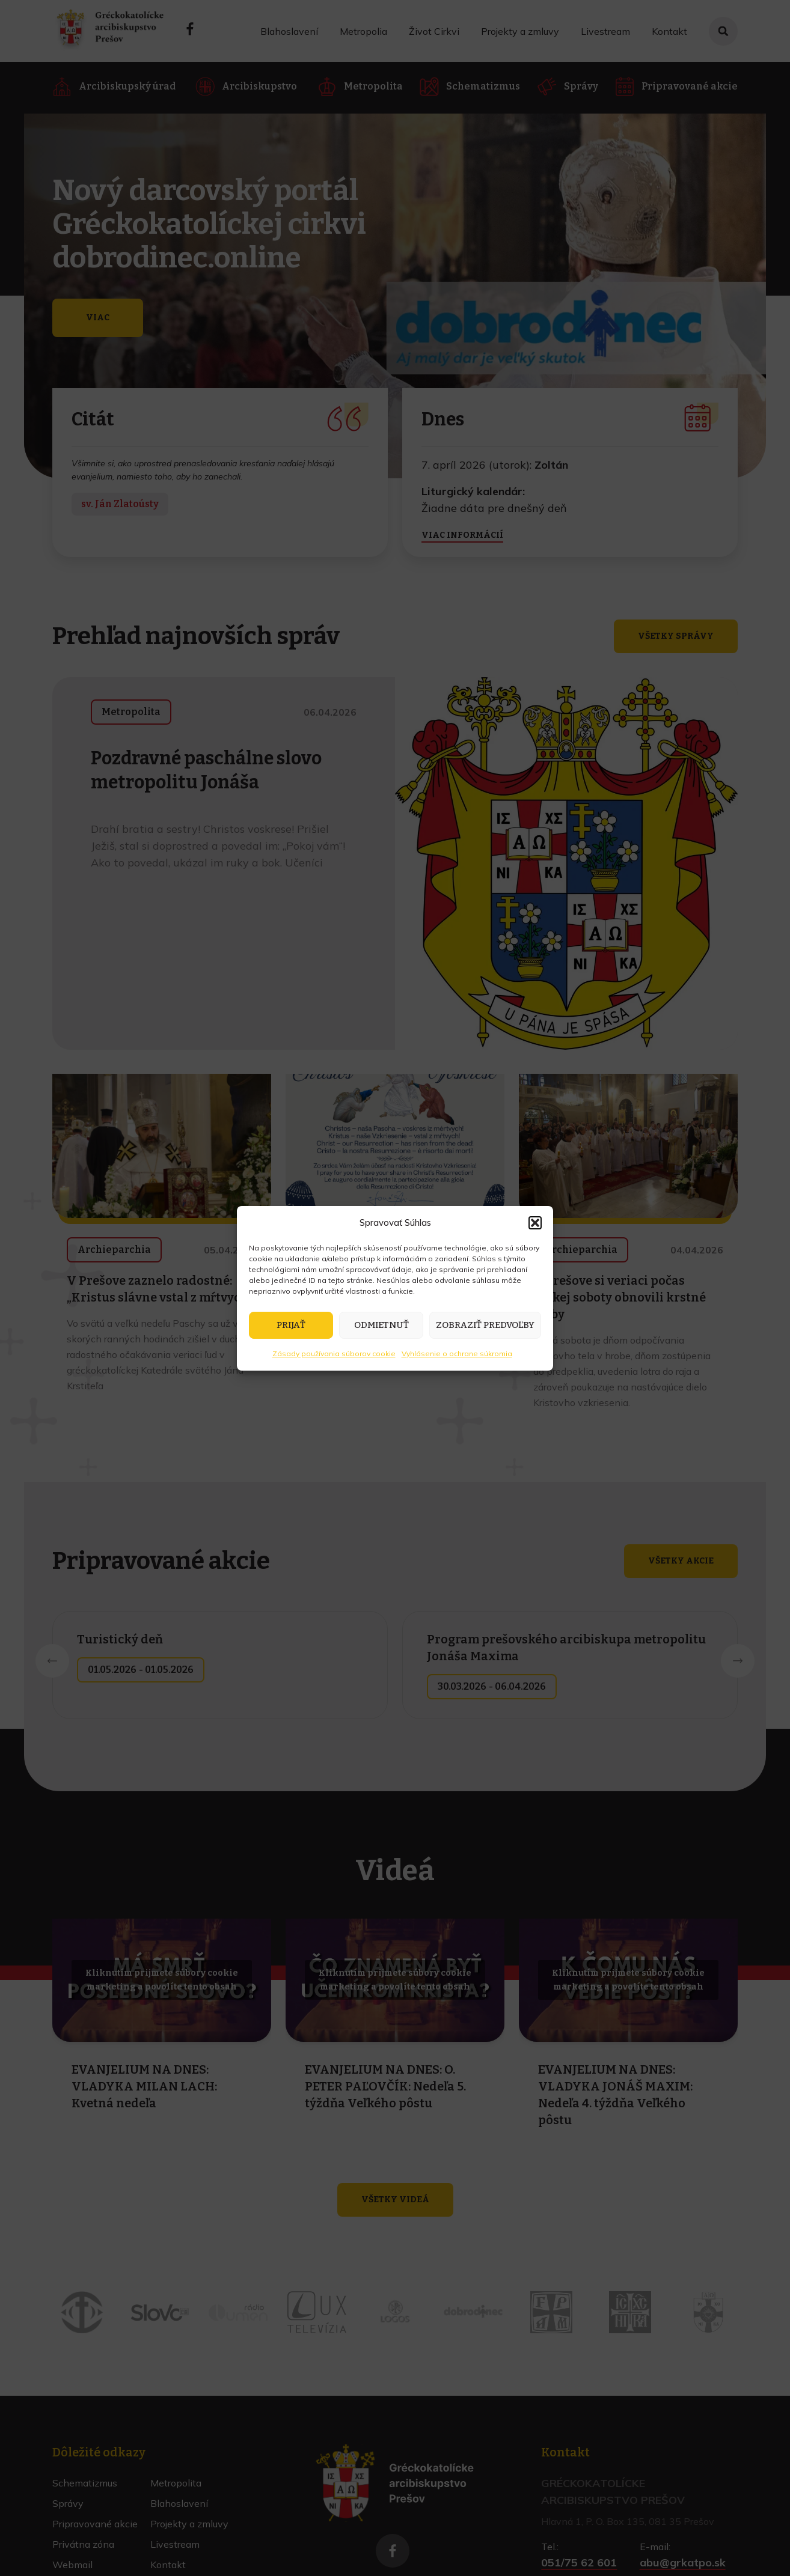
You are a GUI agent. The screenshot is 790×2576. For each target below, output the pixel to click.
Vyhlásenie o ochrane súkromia (457, 1353)
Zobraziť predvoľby (485, 1325)
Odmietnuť (381, 1325)
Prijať (291, 1325)
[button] (535, 1223)
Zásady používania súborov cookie (334, 1353)
